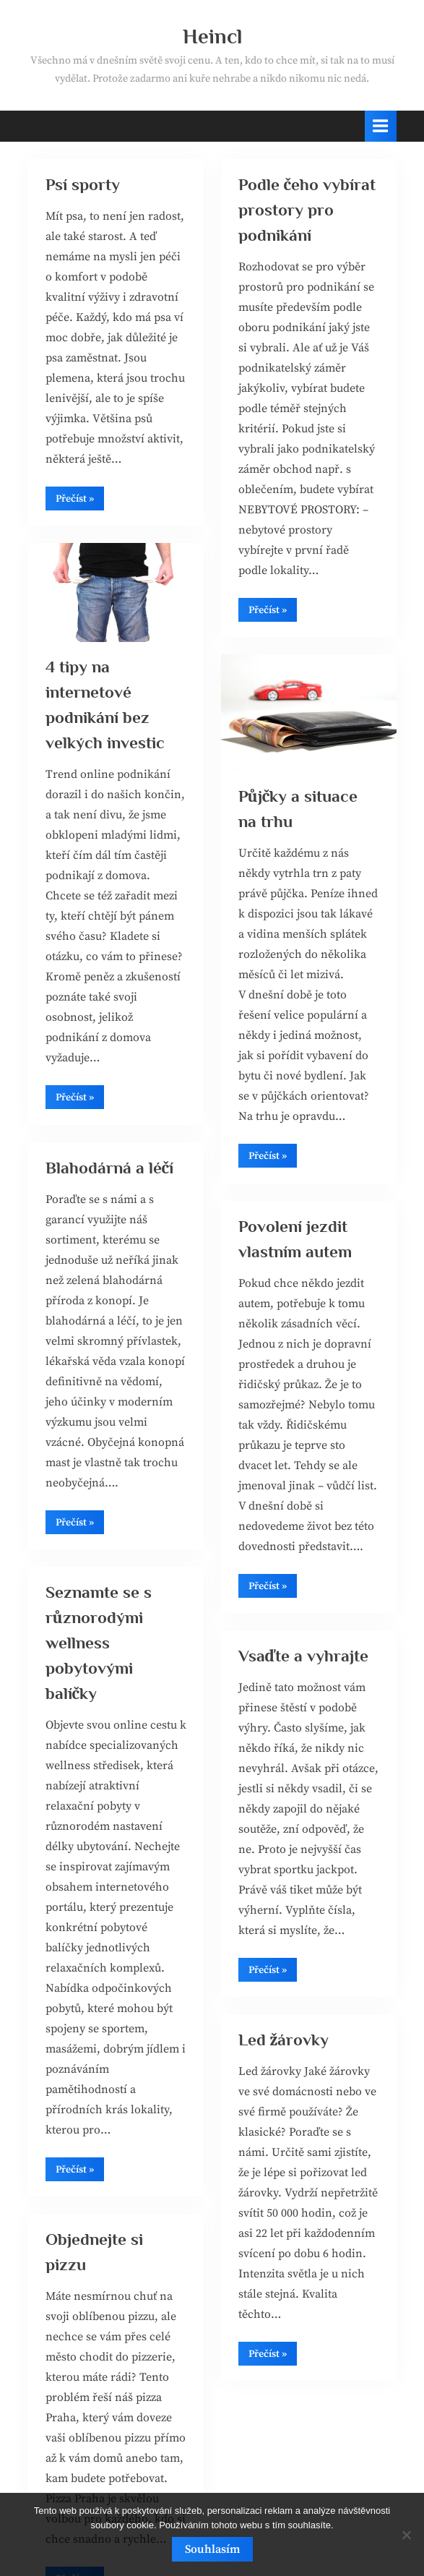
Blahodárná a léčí (110, 1167)
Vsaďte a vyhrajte (303, 1655)
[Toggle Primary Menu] (381, 126)
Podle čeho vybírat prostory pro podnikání (307, 209)
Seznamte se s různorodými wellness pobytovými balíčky (99, 1643)
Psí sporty (83, 184)
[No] (406, 2535)
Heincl (212, 36)
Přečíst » (80, 501)
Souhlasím (212, 2549)
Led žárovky (283, 2039)
